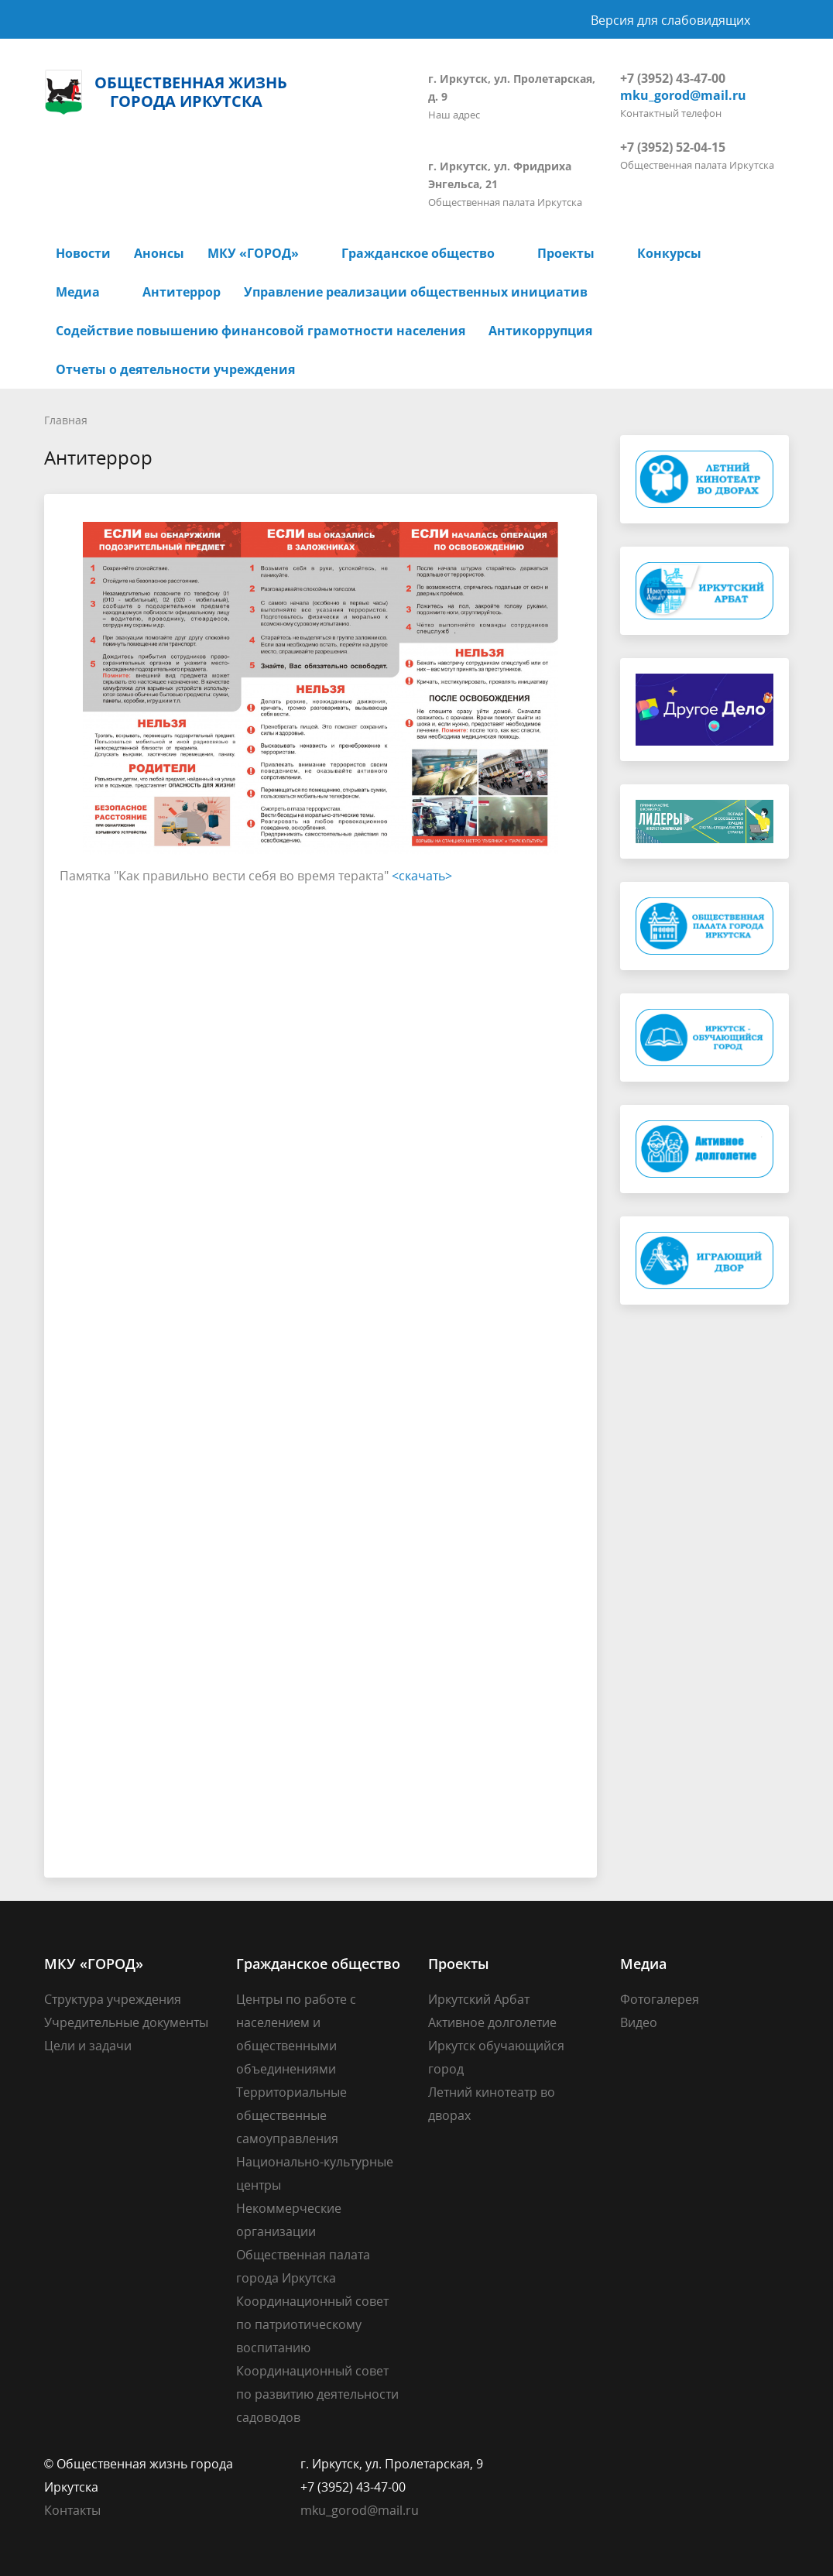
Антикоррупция (540, 330)
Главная (65, 420)
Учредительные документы (126, 2022)
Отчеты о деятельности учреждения (175, 369)
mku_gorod (333, 2510)
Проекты (566, 253)
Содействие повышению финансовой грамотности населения (260, 330)
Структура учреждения (112, 1999)
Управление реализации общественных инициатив (416, 291)
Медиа (78, 291)
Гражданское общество (418, 253)
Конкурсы (669, 253)
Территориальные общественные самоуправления (291, 2115)
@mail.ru (393, 2510)
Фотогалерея (659, 1999)
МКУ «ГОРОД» (253, 253)
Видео (638, 2022)
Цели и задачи (88, 2045)
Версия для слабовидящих (670, 20)
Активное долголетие (492, 2022)
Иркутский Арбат (479, 1999)
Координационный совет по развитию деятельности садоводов (317, 2394)
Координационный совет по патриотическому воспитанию (312, 2324)
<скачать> (422, 875)
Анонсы (159, 253)
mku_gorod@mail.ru (683, 95)
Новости (83, 253)
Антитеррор (181, 291)
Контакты (72, 2510)
